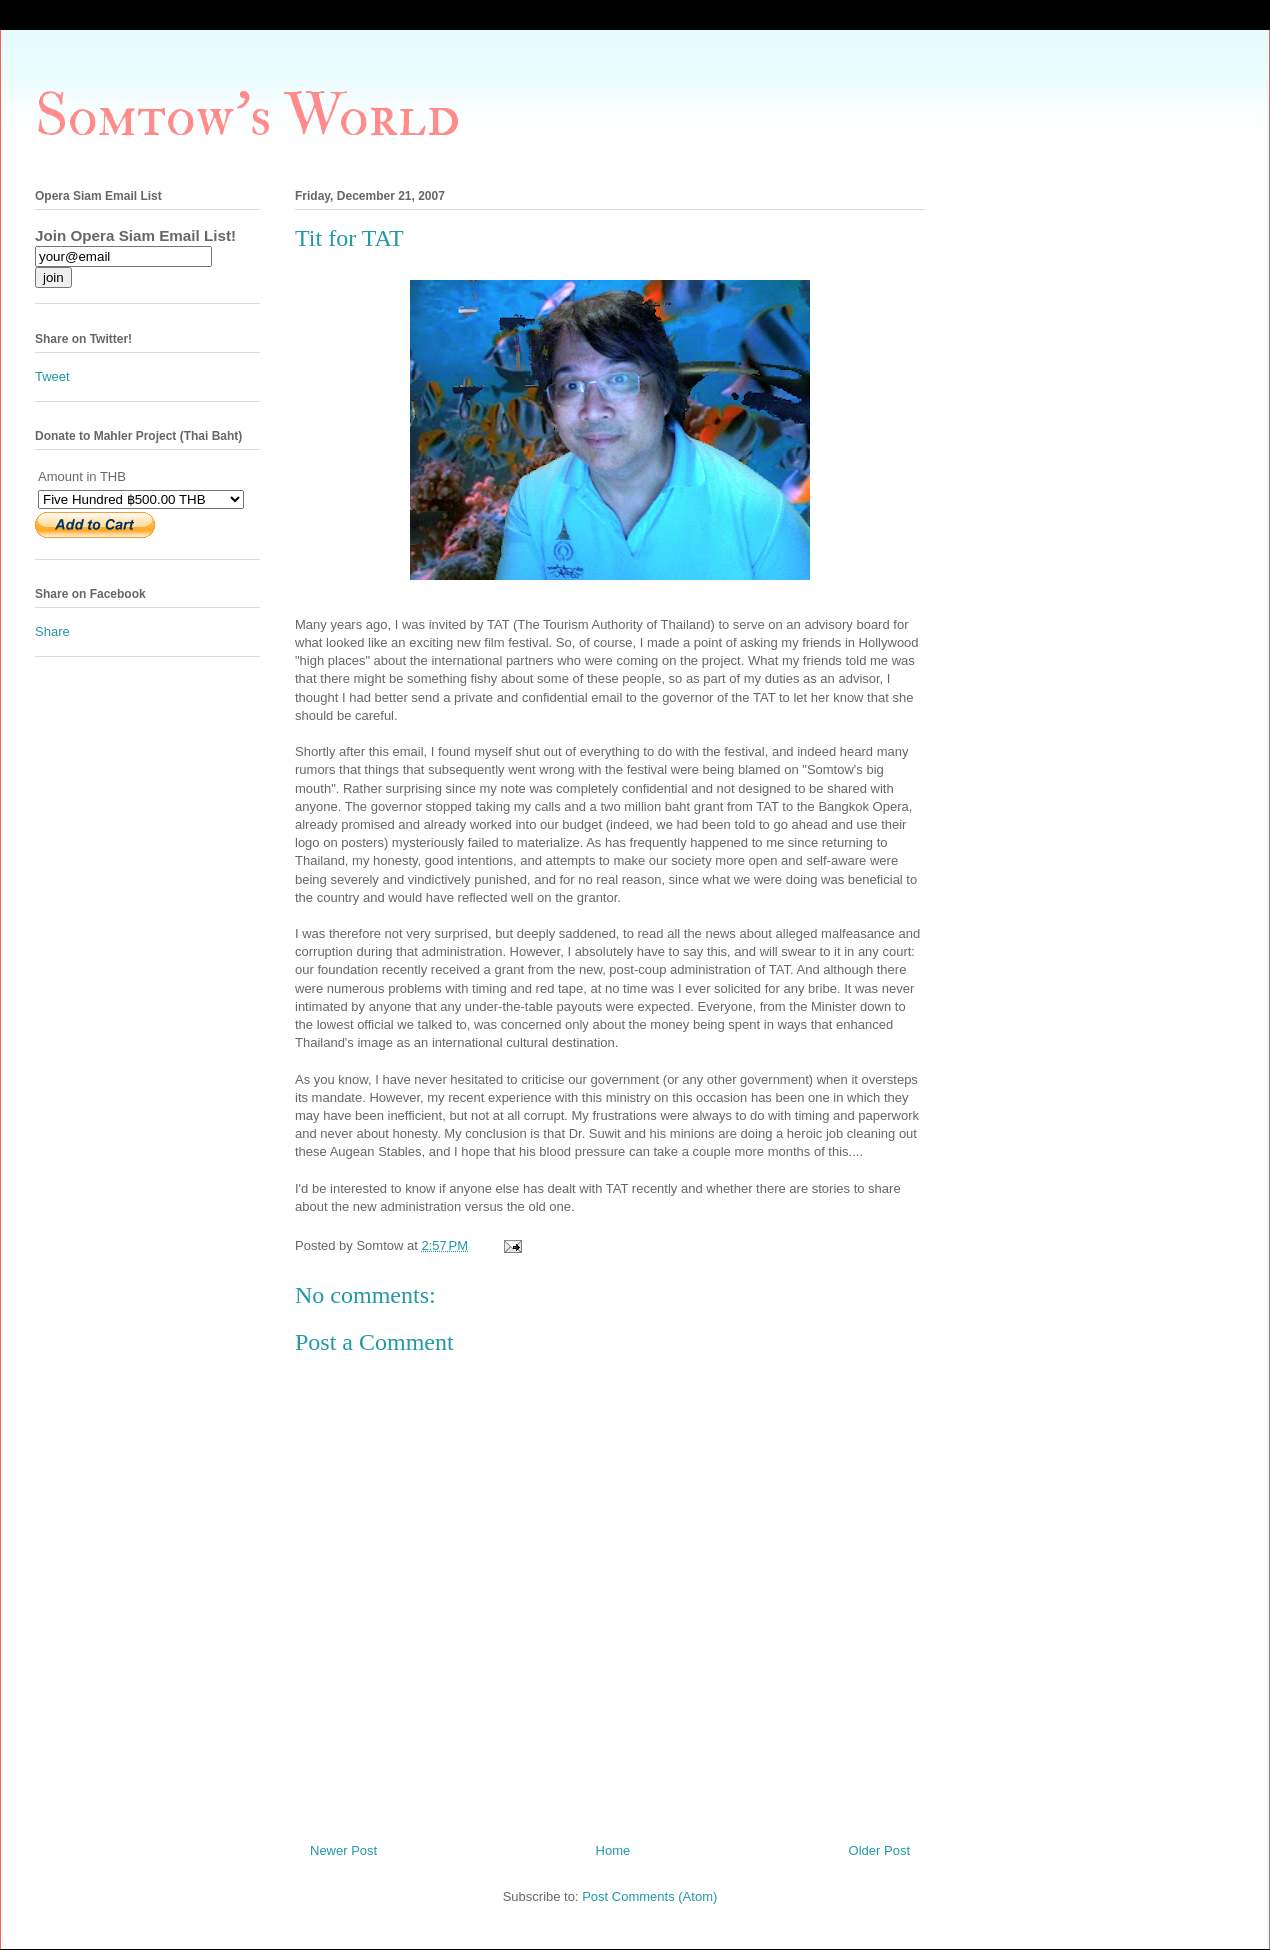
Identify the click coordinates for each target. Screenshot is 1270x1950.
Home (613, 1850)
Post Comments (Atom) (649, 1896)
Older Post (879, 1850)
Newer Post (343, 1850)
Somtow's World (247, 116)
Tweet (52, 376)
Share (52, 631)
